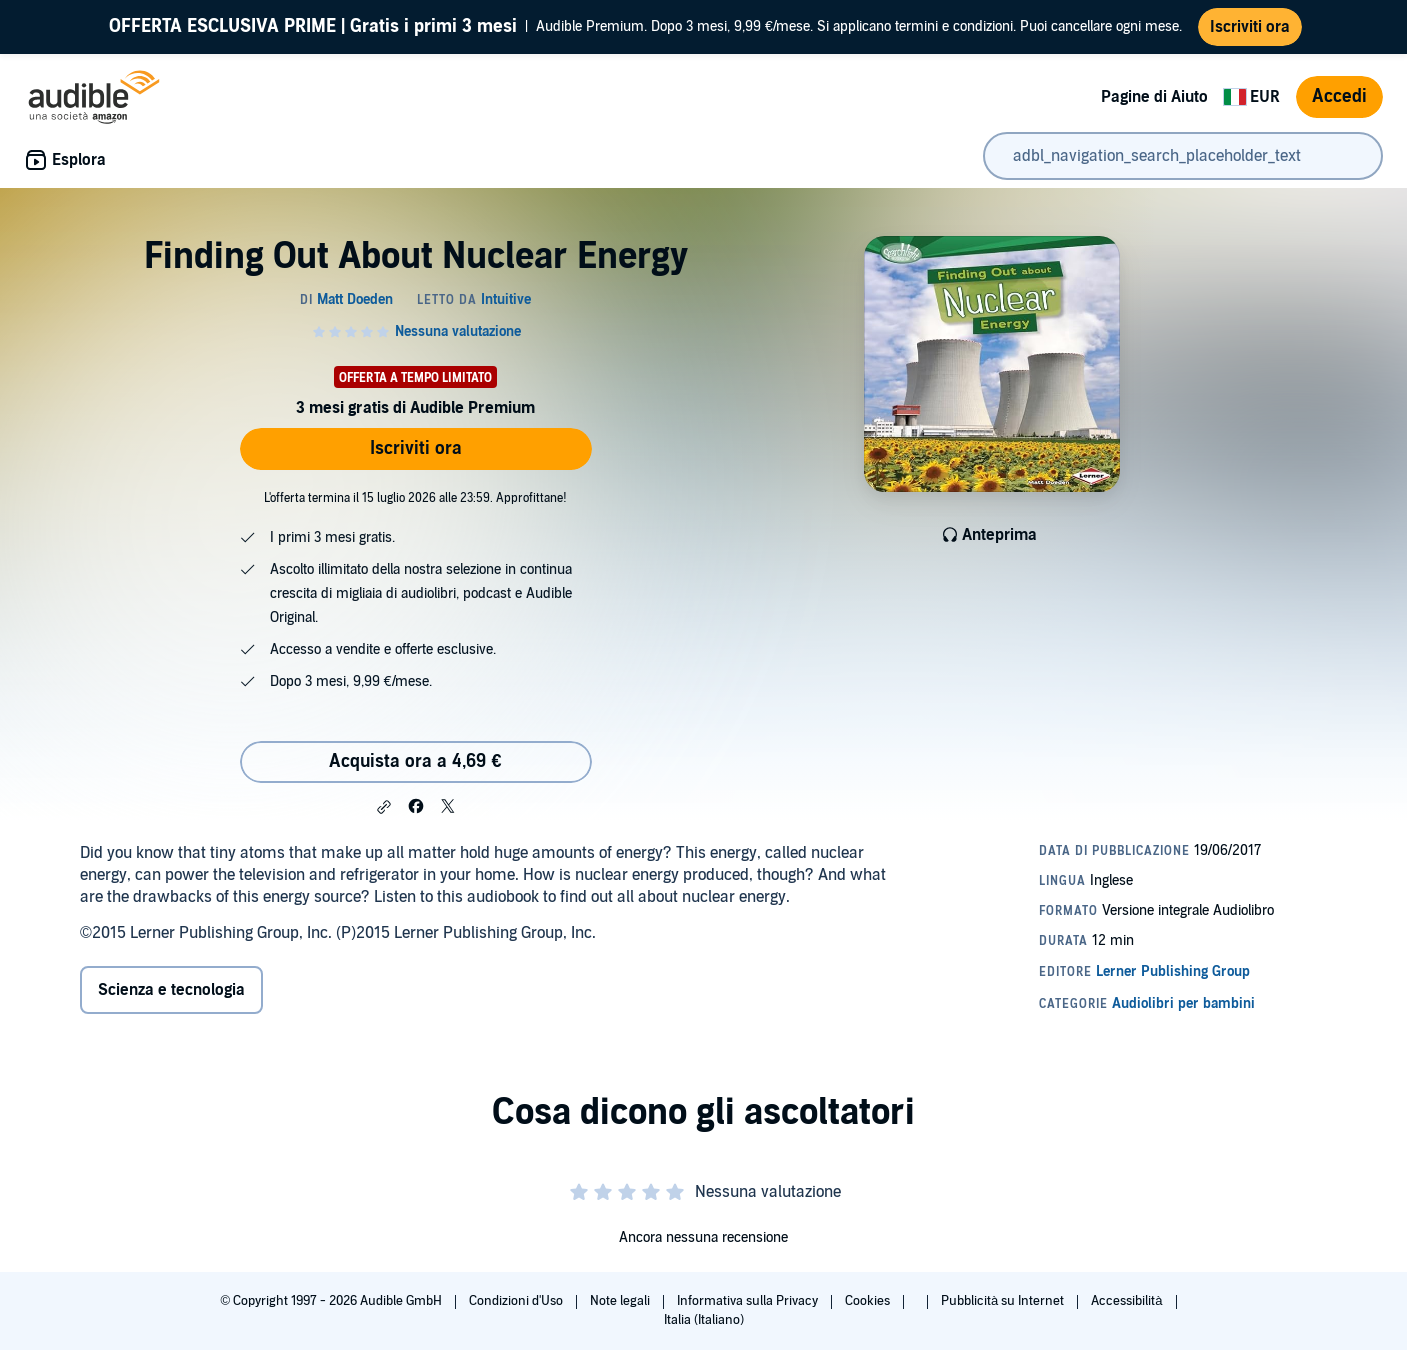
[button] (384, 807)
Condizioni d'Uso (517, 1301)
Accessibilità (1128, 1301)
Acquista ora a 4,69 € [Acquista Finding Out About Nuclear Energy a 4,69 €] (415, 761)
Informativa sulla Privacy (749, 1301)
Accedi (1339, 96)
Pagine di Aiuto (1154, 97)
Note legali (621, 1301)
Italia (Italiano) (704, 1320)
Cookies (869, 1301)
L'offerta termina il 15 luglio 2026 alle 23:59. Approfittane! (415, 498)
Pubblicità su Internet (1004, 1301)
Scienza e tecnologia (171, 990)
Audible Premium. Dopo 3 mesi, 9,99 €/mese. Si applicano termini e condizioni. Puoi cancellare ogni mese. (645, 27)
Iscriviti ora (416, 448)
